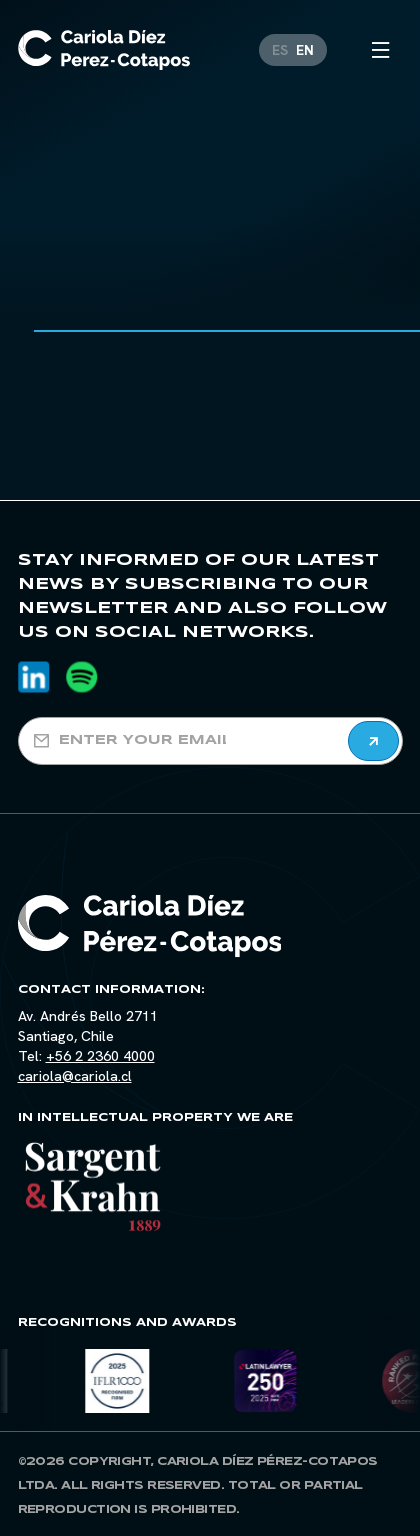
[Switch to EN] (305, 46)
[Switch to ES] (280, 46)
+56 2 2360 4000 (100, 1056)
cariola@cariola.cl (75, 1076)
